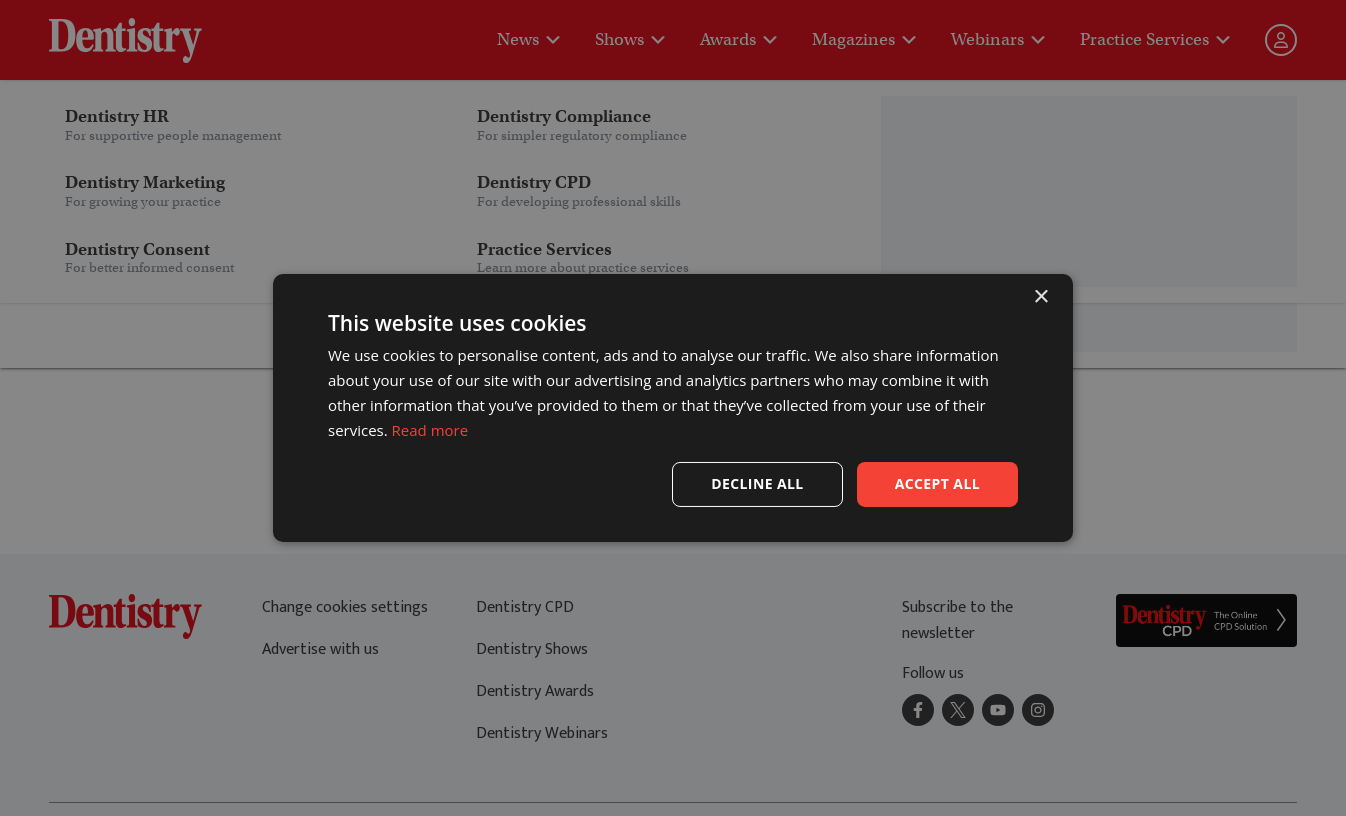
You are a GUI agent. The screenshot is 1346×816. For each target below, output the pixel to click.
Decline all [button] (757, 483)
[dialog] (673, 408)
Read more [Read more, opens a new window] (430, 430)
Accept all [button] (937, 483)
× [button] (1040, 297)
